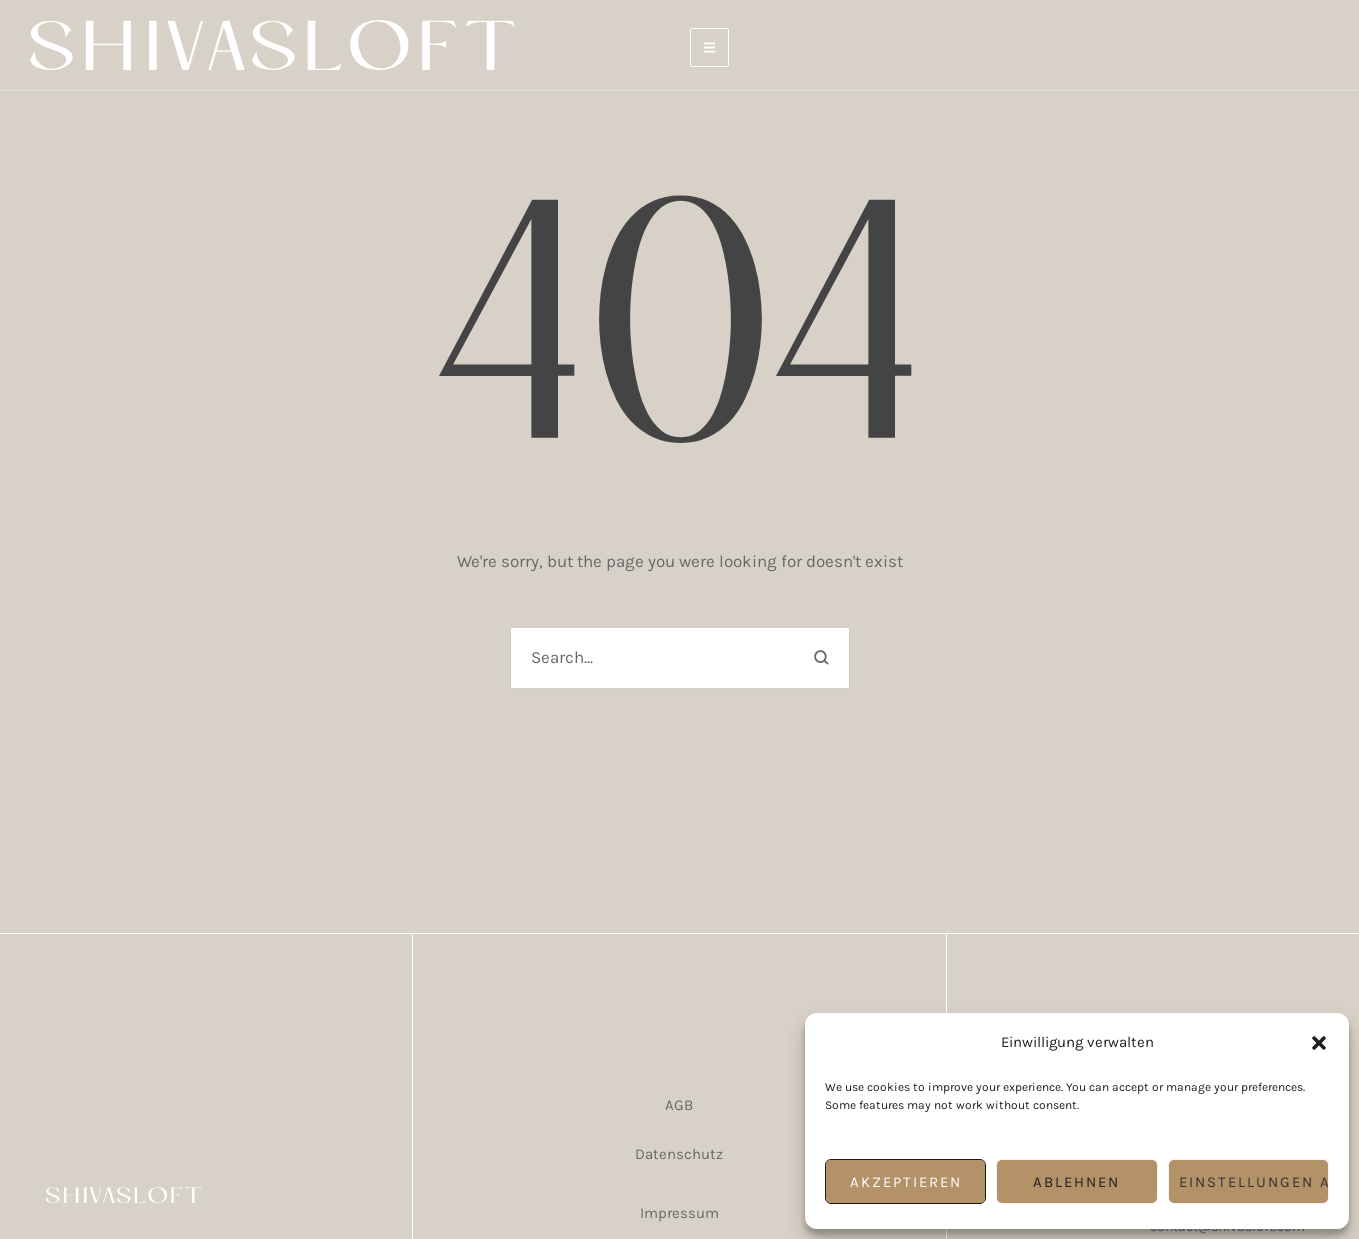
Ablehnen (1076, 1182)
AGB (679, 1105)
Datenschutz (679, 1154)
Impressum (679, 1213)
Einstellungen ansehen (1254, 1182)
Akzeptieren (906, 1182)
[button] (1319, 1043)
